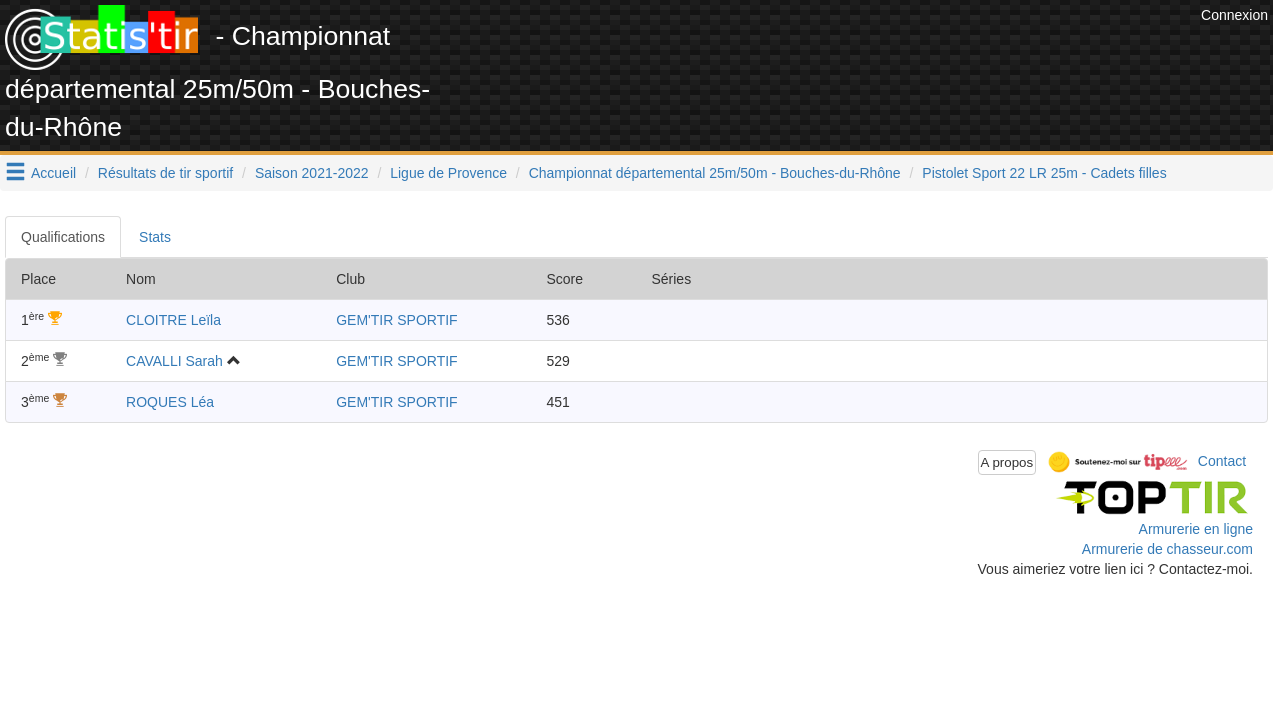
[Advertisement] (832, 50)
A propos (1007, 462)
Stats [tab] (155, 237)
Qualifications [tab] (63, 237)
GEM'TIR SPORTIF (396, 320)
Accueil (53, 173)
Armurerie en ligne (1196, 529)
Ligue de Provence (448, 173)
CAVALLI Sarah (174, 361)
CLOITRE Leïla (173, 320)
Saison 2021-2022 (312, 173)
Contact (1222, 461)
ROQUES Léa (170, 402)
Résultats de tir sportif (165, 173)
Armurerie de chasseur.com (1167, 549)
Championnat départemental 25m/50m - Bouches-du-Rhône (715, 173)
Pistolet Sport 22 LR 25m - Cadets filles (1044, 173)
